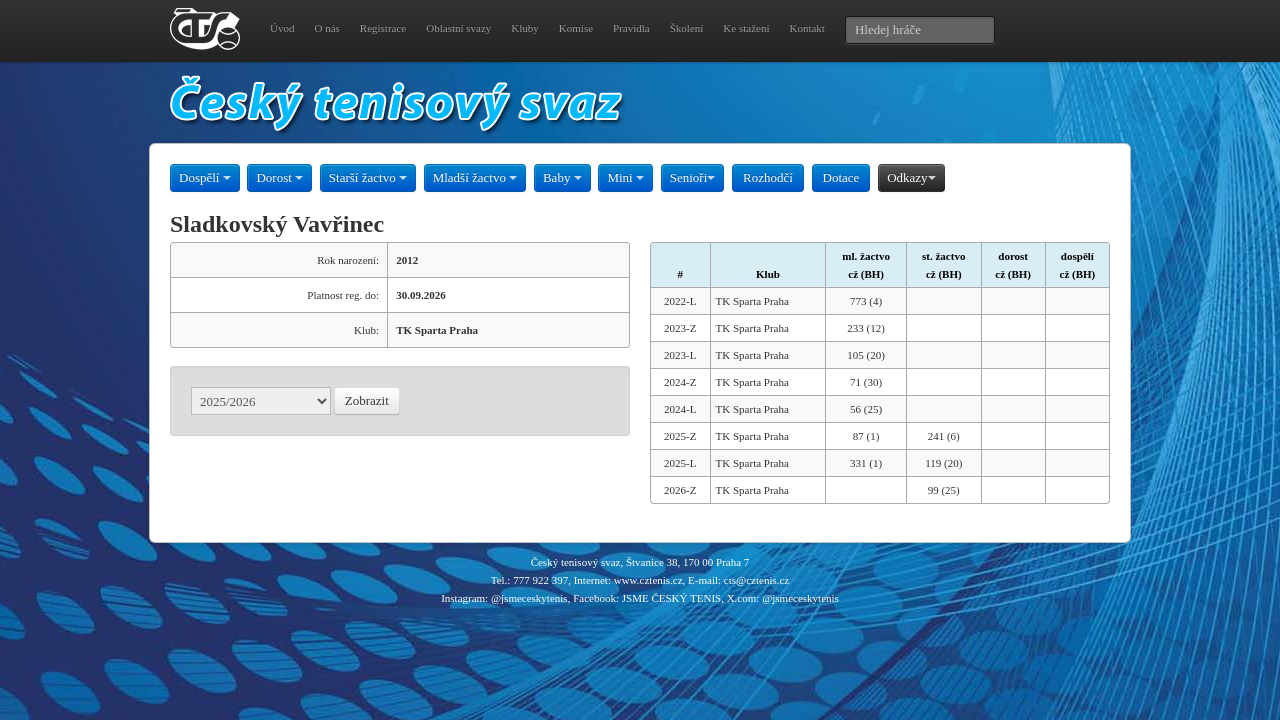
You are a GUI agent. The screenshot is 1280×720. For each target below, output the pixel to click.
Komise (576, 28)
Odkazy (911, 177)
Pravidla (631, 28)
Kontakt (806, 28)
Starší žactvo (368, 177)
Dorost (279, 177)
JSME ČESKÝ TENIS (671, 598)
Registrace (383, 28)
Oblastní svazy (458, 28)
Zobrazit (367, 400)
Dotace (841, 177)
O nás (326, 28)
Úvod (282, 28)
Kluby (525, 28)
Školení (687, 28)
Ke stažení (746, 28)
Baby (562, 177)
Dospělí (205, 177)
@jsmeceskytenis (529, 598)
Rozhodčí (768, 177)
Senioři (693, 177)
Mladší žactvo (475, 177)
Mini (625, 177)
